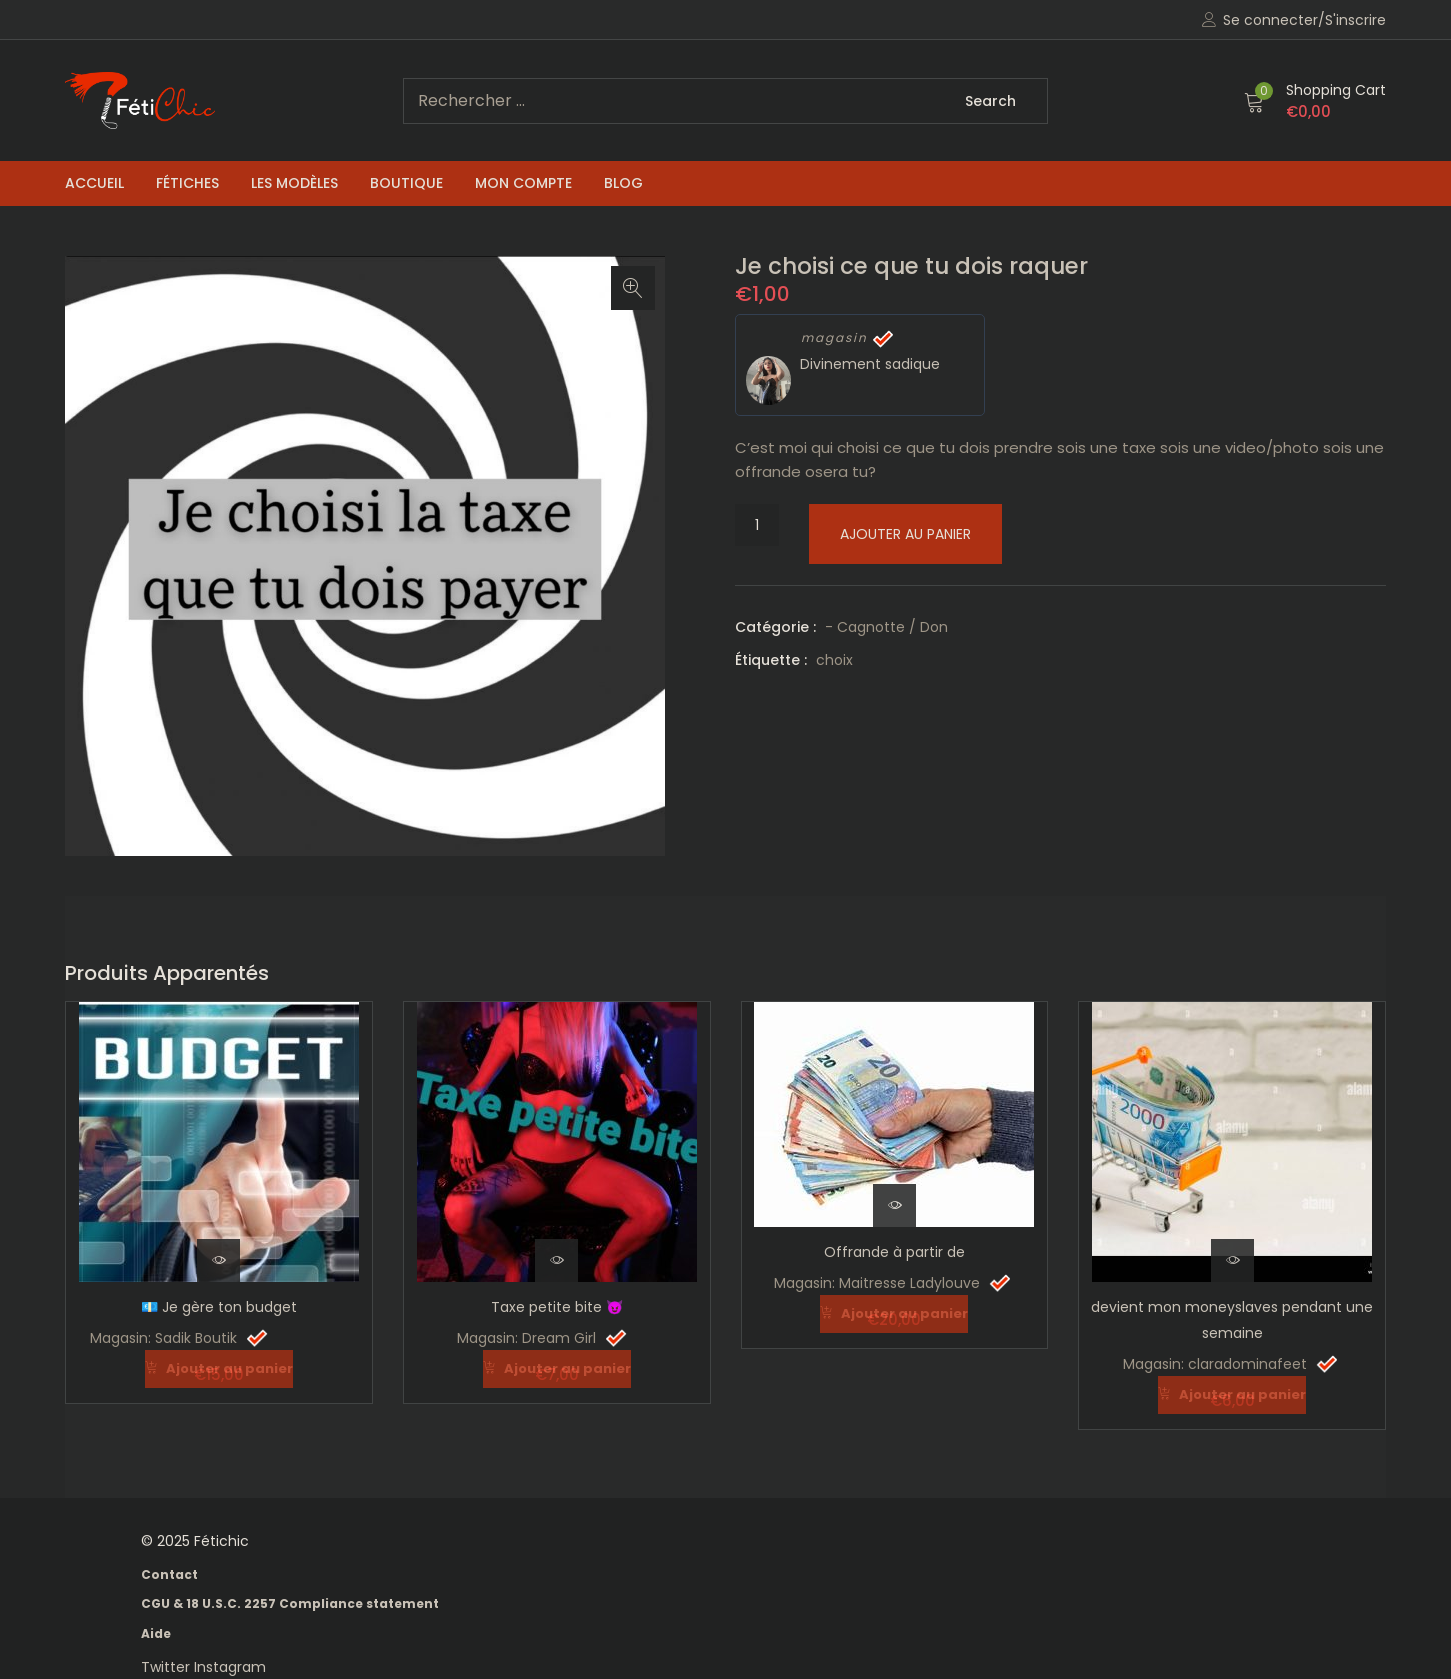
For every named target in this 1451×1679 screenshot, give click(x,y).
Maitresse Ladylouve (909, 1283)
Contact (169, 1573)
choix (834, 660)
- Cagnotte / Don (886, 627)
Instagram (230, 1666)
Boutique (406, 183)
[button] (1315, 101)
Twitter (167, 1666)
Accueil (94, 183)
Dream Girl (559, 1338)
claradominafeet (1247, 1364)
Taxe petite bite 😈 (557, 1307)
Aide (156, 1632)
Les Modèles (294, 183)
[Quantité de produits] (757, 525)
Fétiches (187, 183)
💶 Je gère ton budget (219, 1307)
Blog (623, 183)
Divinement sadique (870, 364)
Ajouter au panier (905, 534)
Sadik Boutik (196, 1338)
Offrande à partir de (894, 1252)
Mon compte (523, 183)
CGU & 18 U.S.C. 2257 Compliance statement (290, 1602)
